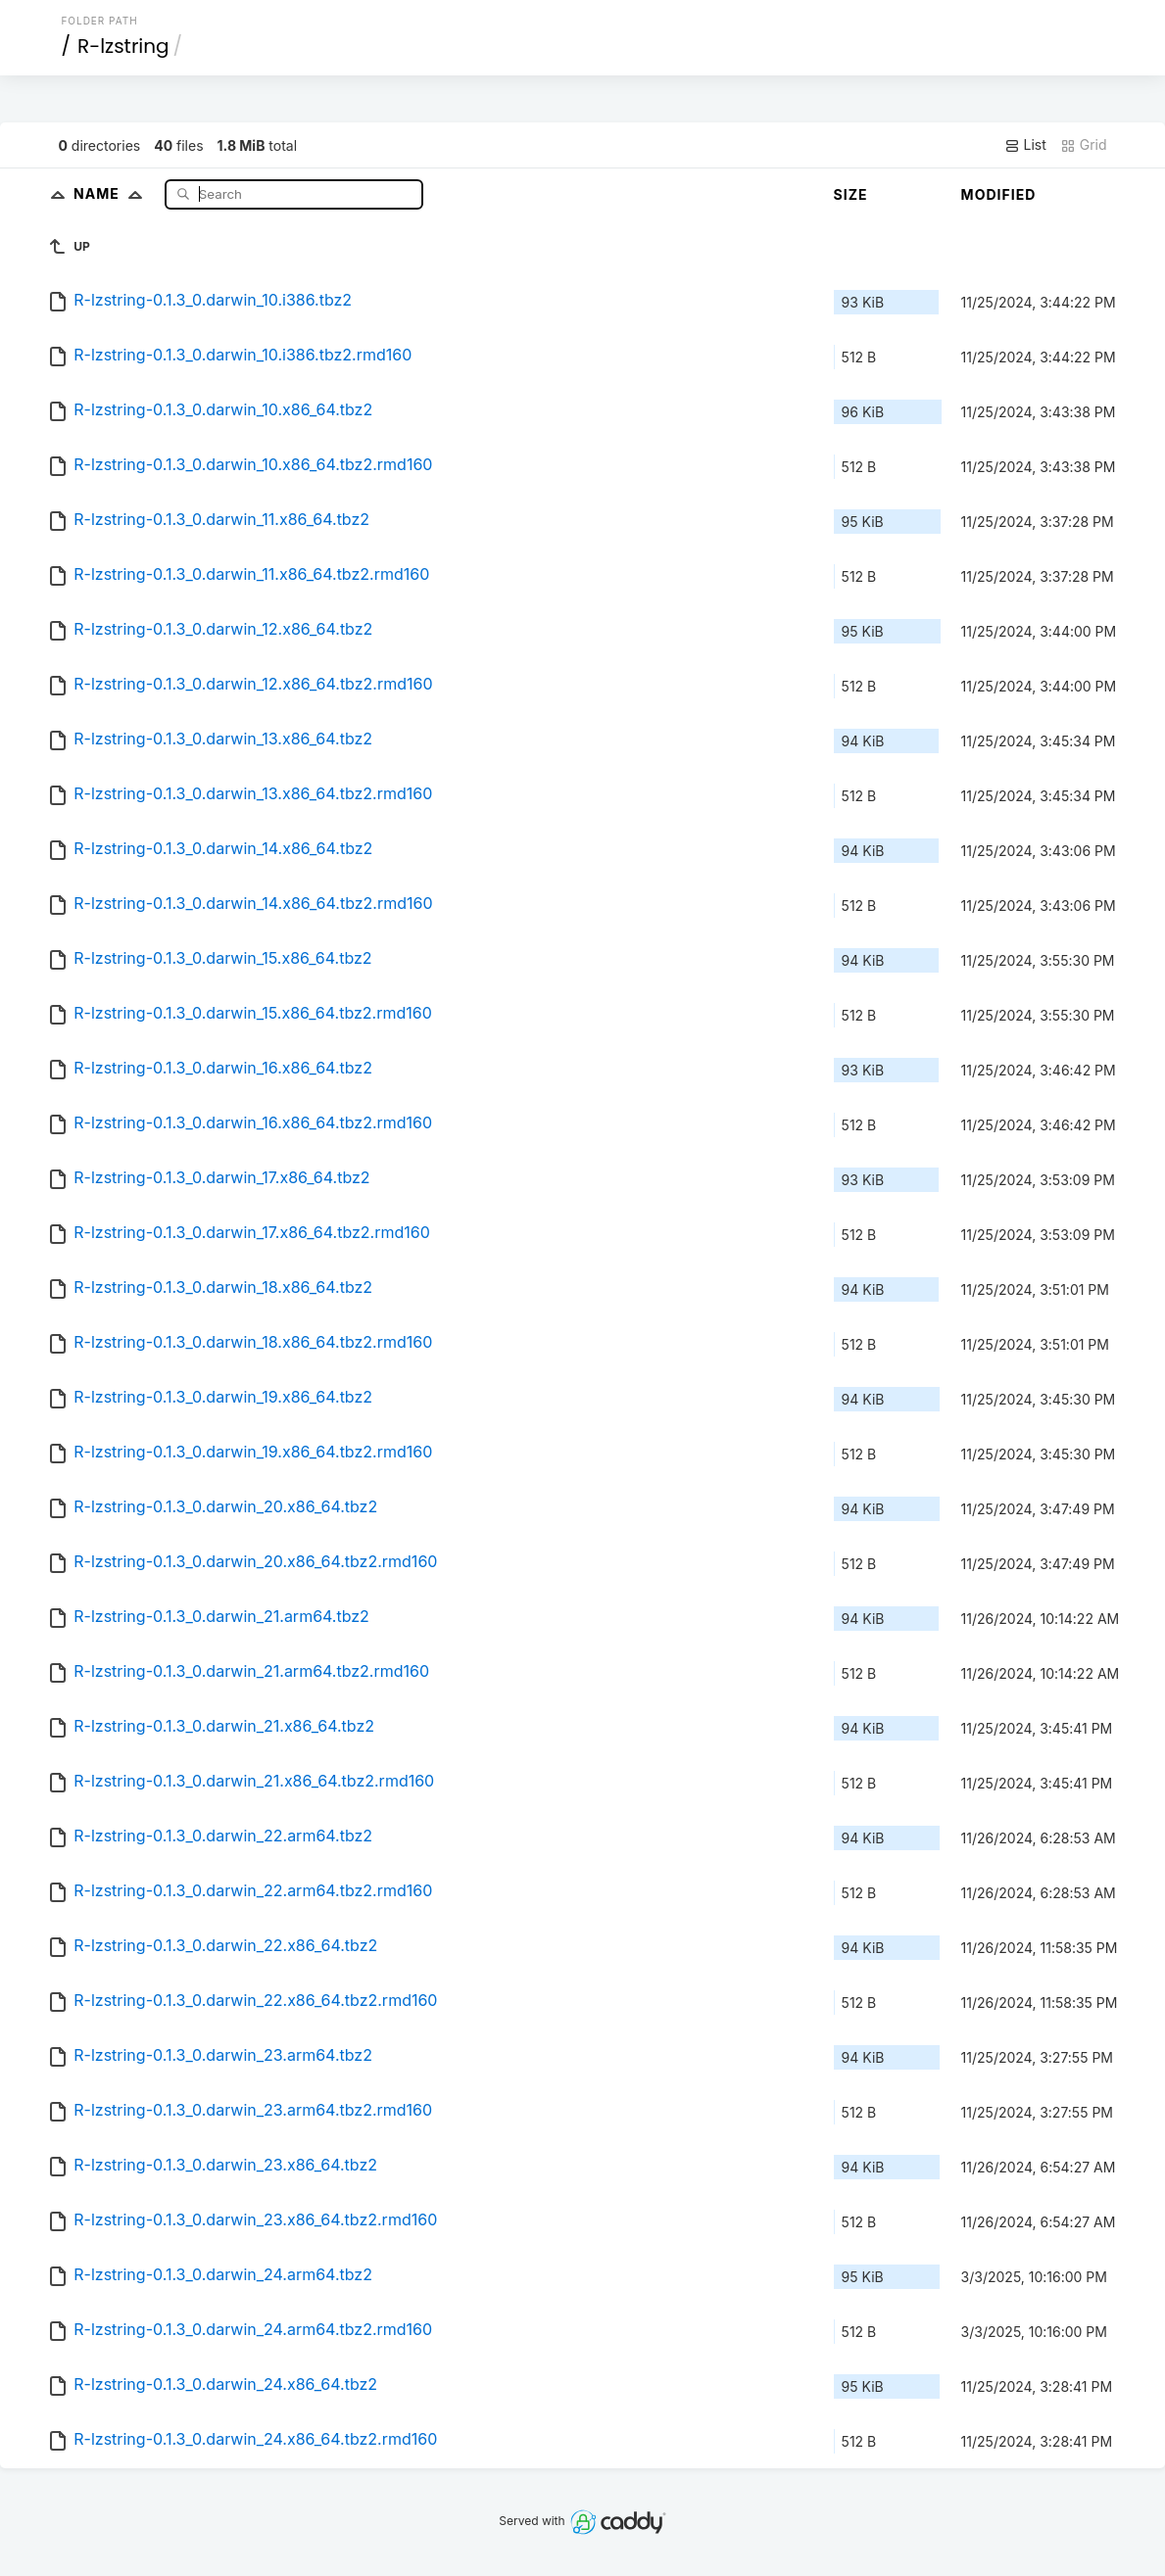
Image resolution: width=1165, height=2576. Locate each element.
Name (112, 193)
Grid (1083, 145)
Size (851, 194)
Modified (999, 194)
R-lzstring (123, 46)
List (1025, 145)
